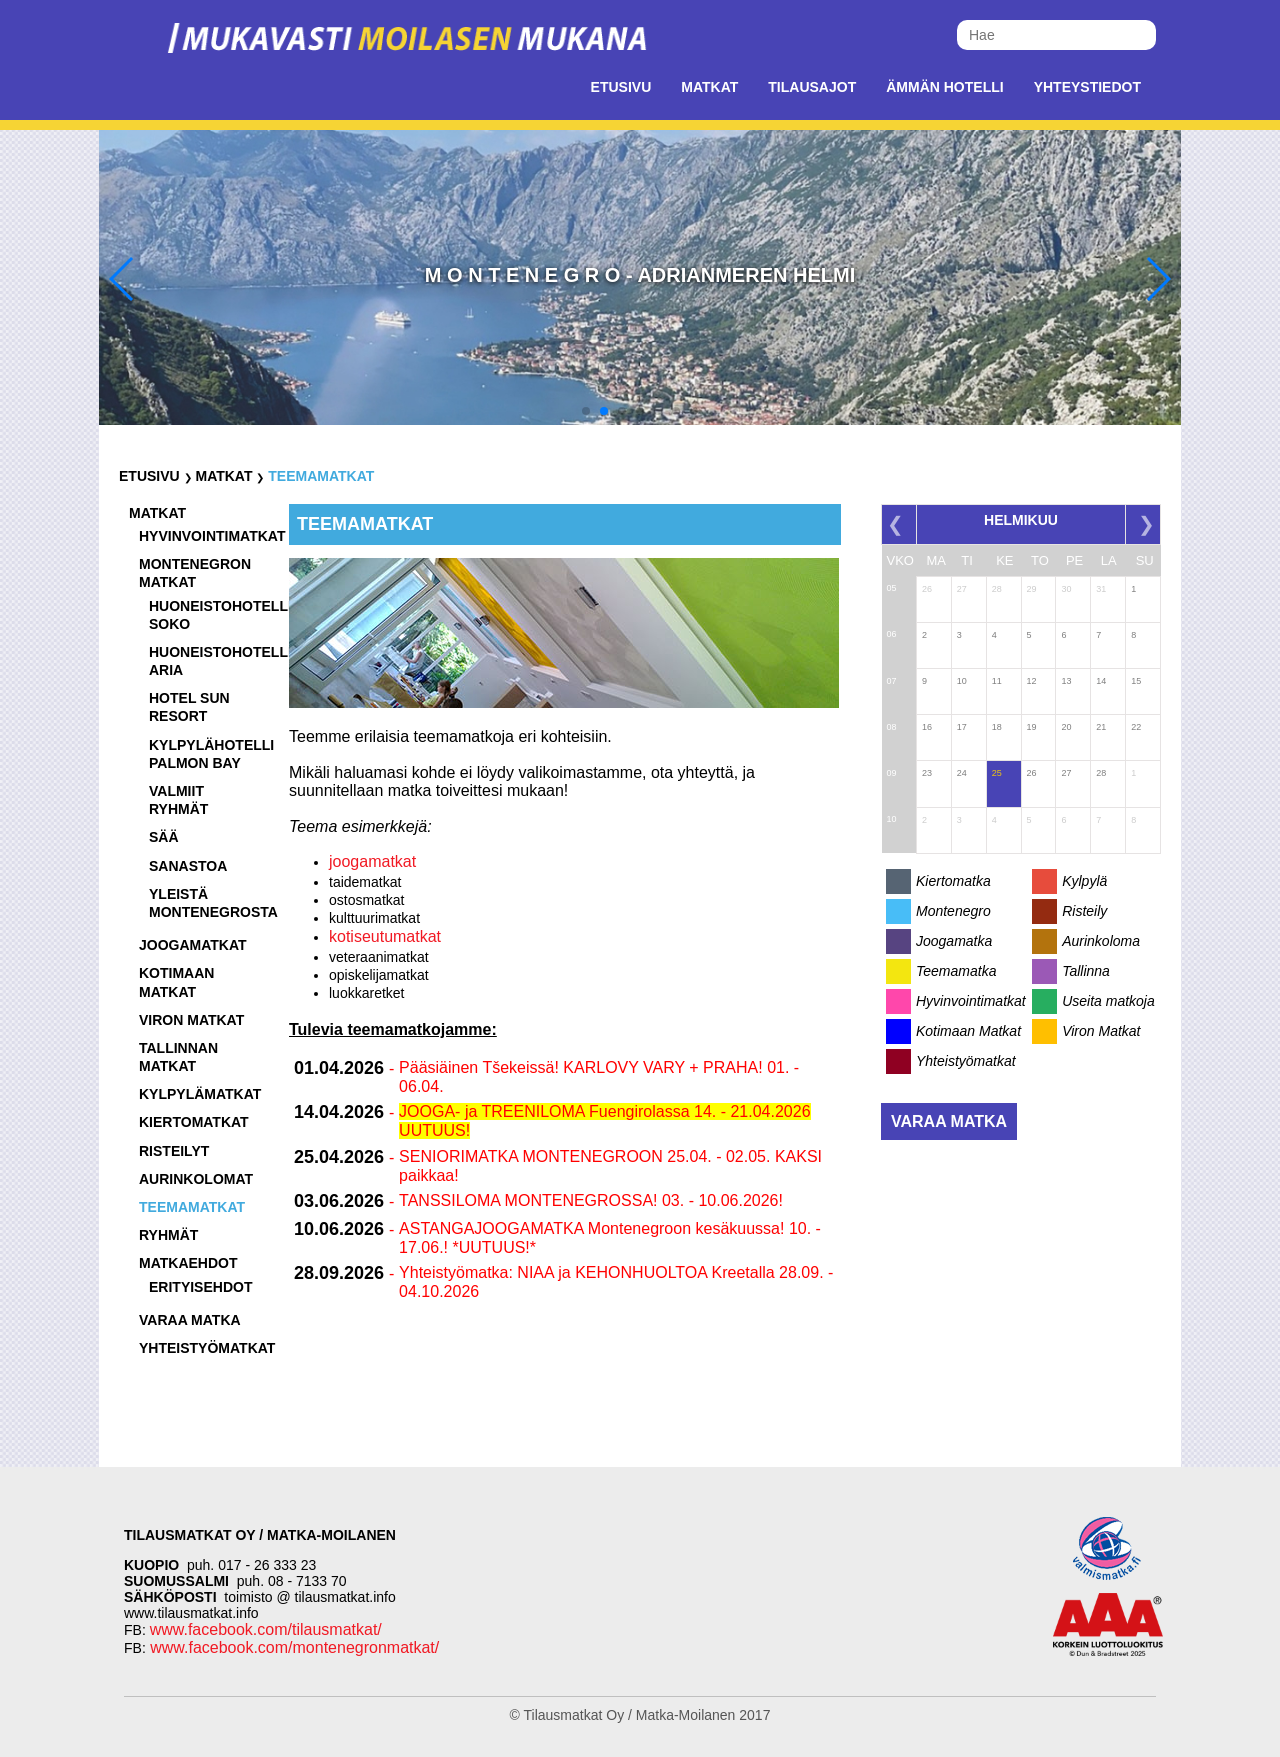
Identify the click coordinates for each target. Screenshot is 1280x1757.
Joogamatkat (193, 945)
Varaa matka (190, 1320)
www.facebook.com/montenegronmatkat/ (292, 1647)
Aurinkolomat (196, 1179)
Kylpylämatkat (200, 1094)
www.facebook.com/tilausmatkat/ (266, 1629)
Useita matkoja (1108, 1001)
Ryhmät (168, 1235)
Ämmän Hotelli (944, 87)
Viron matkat (191, 1020)
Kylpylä (1084, 881)
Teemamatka (956, 971)
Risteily (1084, 911)
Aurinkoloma (1101, 941)
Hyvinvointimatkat (212, 536)
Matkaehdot (188, 1263)
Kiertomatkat (194, 1122)
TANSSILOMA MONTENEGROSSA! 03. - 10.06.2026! (591, 1200)
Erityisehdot (200, 1287)
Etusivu (621, 87)
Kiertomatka (953, 881)
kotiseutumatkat (385, 936)
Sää (164, 837)
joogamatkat (372, 861)
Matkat (709, 87)
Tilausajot (812, 87)
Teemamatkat (321, 476)
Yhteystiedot (1087, 87)
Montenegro (953, 911)
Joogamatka (954, 941)
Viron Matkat (1101, 1031)
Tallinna (1086, 971)
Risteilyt (174, 1151)
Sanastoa (188, 866)
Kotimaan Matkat (968, 1031)
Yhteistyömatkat (207, 1348)
